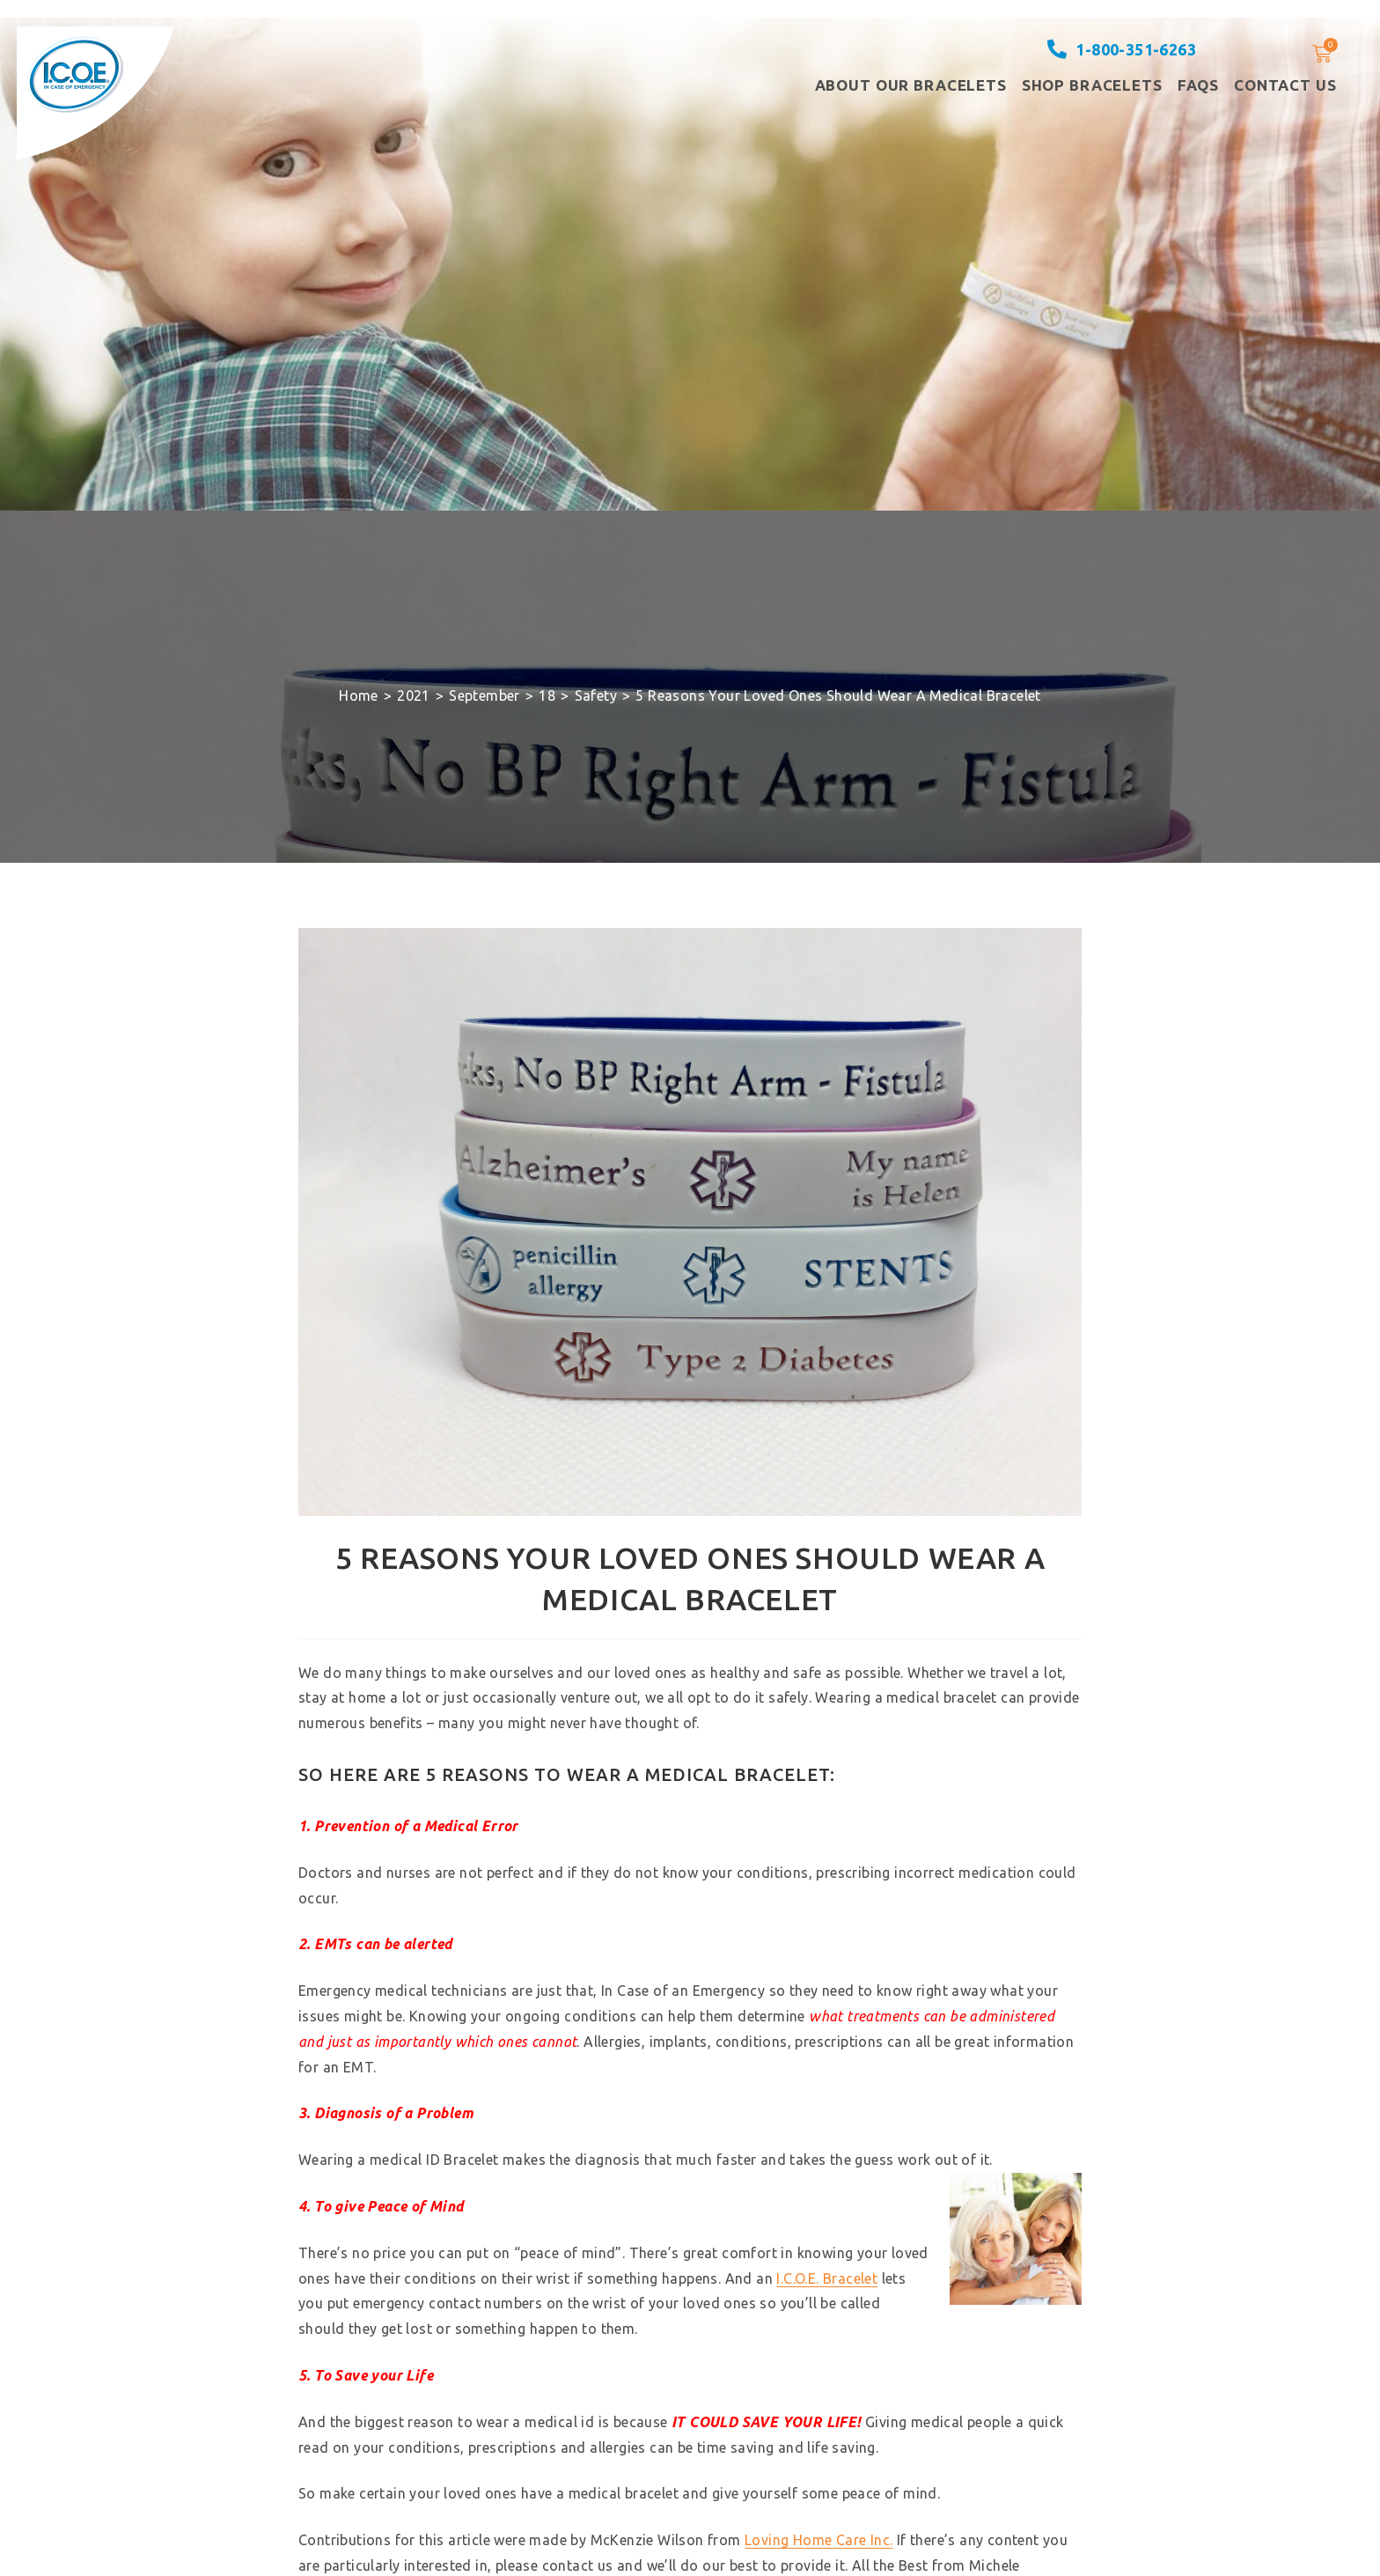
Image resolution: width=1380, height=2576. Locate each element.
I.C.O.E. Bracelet (826, 2278)
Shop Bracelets (1092, 84)
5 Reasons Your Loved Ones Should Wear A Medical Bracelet (837, 695)
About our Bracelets (911, 84)
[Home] (358, 695)
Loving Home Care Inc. (818, 2540)
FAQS (1198, 84)
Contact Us (1285, 84)
